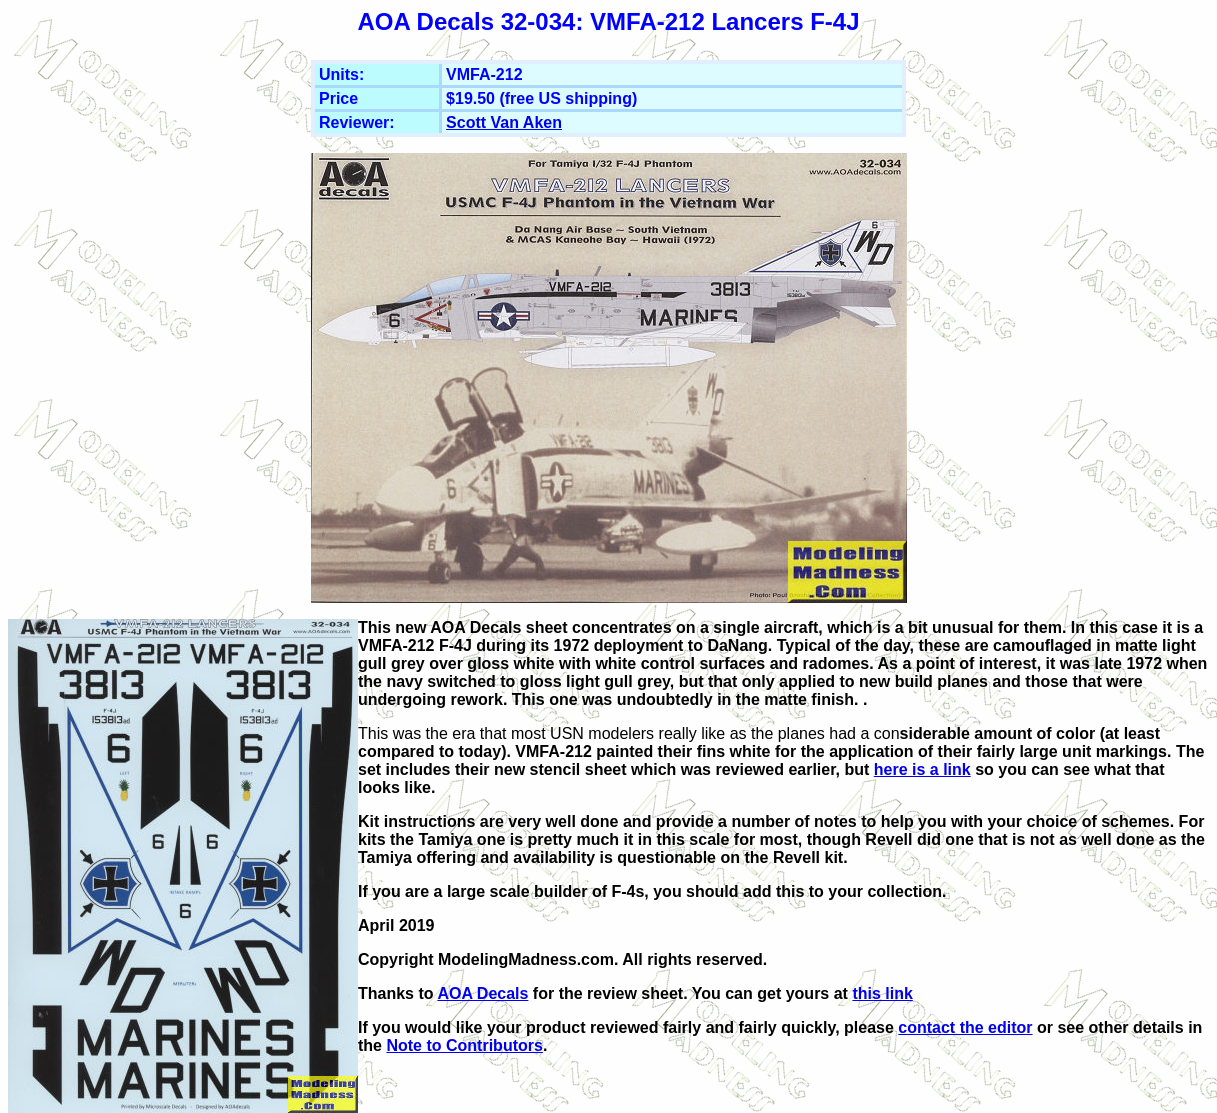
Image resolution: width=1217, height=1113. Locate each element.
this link (882, 993)
